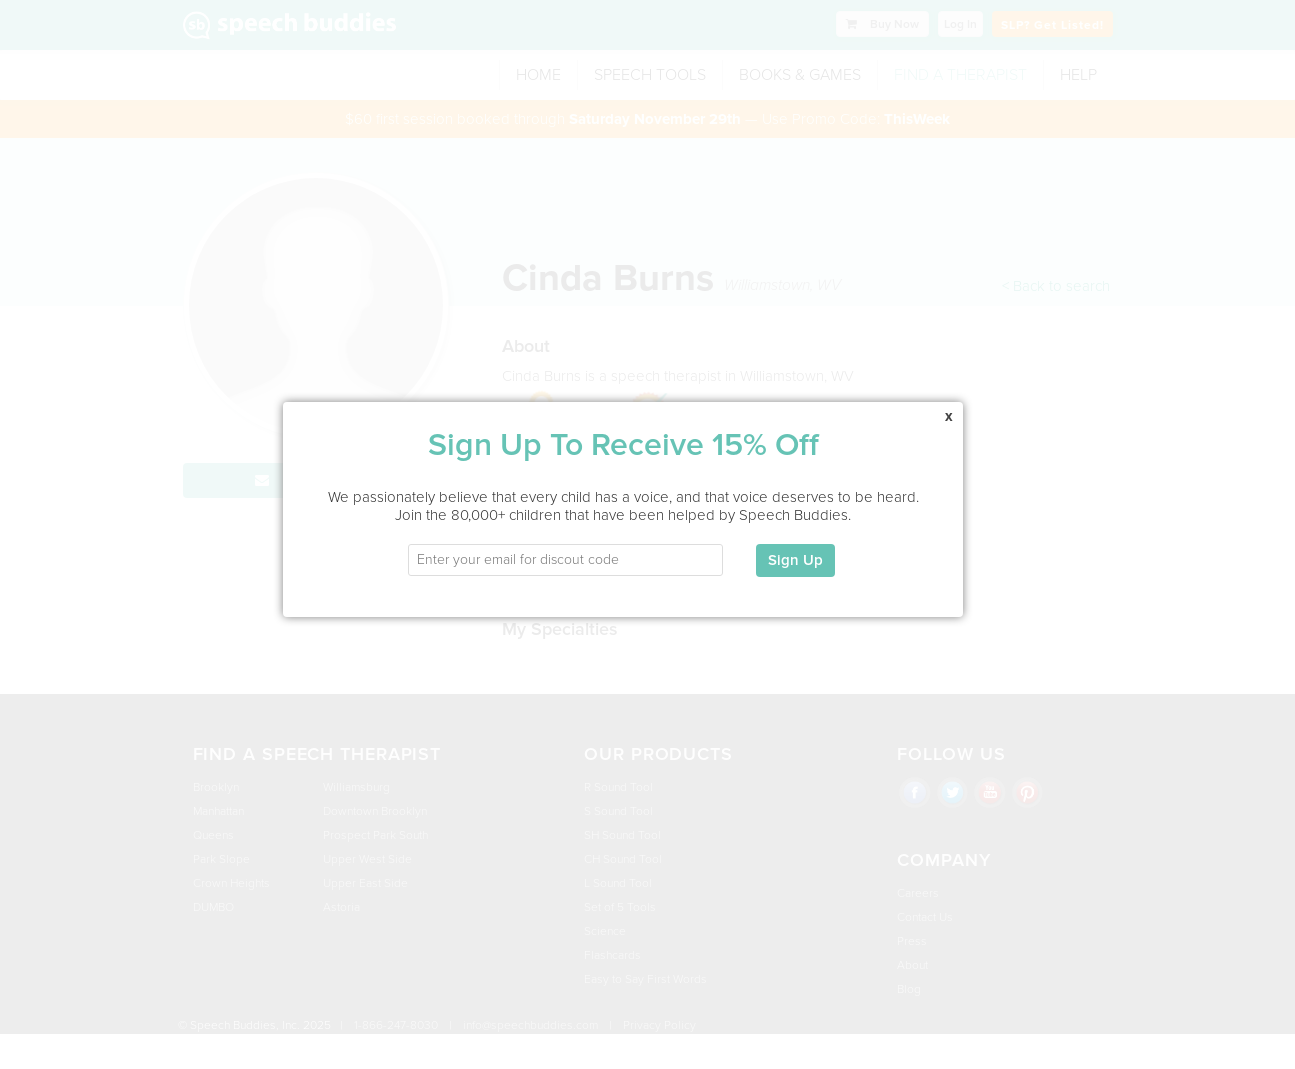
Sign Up (794, 545)
